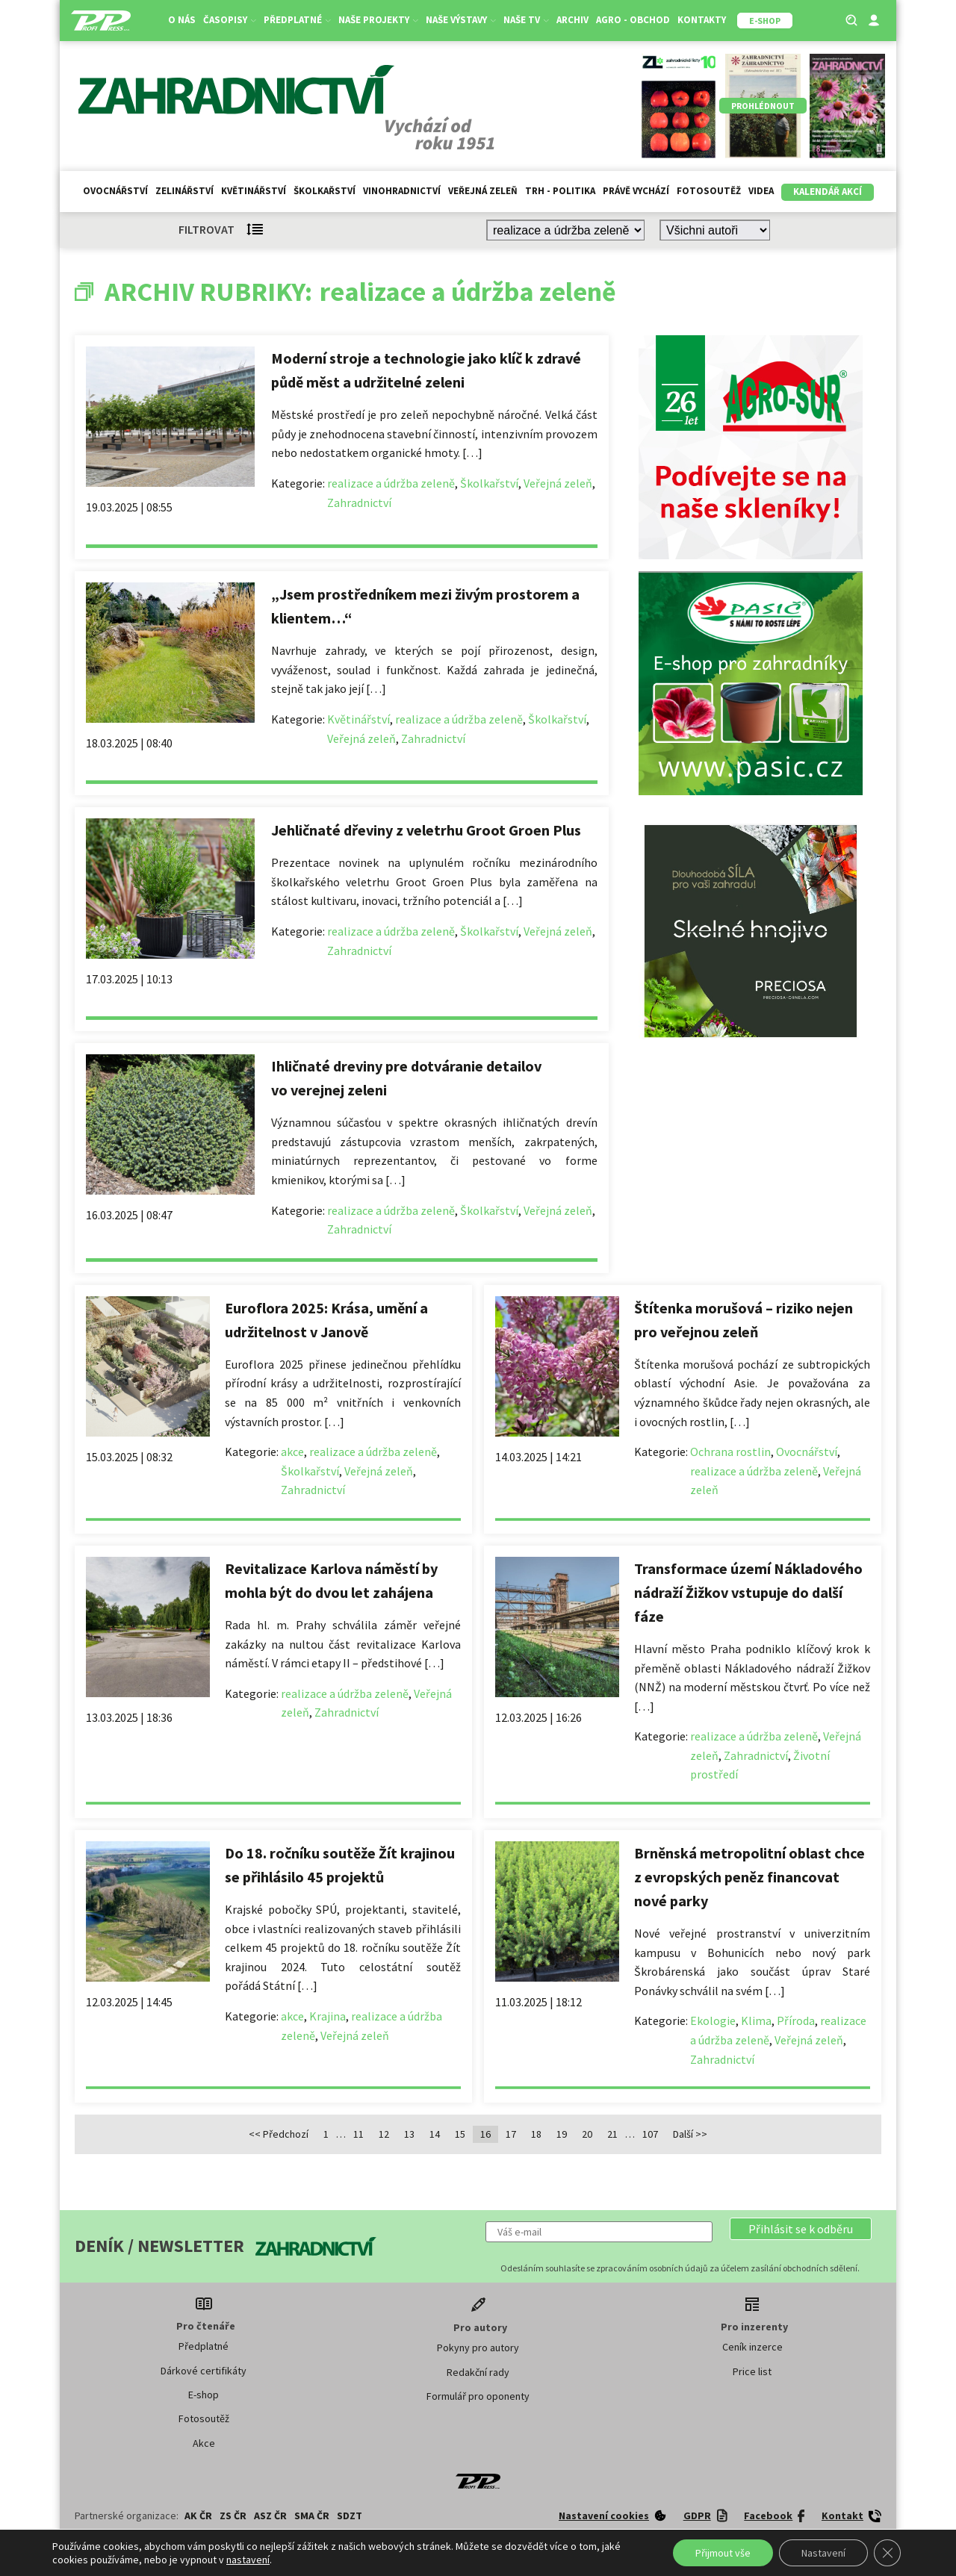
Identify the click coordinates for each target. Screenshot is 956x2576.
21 (612, 2134)
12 (384, 2134)
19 (561, 2134)
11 (358, 2134)
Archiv (572, 19)
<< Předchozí (278, 2134)
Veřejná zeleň (483, 190)
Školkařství (325, 190)
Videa (761, 190)
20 (587, 2134)
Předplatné (297, 19)
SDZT (349, 2515)
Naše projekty (378, 19)
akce (292, 1451)
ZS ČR (233, 2515)
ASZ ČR (270, 2515)
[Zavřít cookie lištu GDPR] (887, 2552)
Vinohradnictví (402, 190)
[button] (801, 2229)
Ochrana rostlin (730, 1451)
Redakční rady (478, 2372)
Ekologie (713, 2020)
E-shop (203, 2394)
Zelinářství (184, 190)
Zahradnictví (359, 502)
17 (511, 2134)
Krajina (327, 2016)
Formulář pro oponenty (478, 2396)
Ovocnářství (115, 190)
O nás (182, 19)
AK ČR (198, 2515)
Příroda (796, 2020)
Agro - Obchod (633, 19)
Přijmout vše (723, 2553)
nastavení (248, 2559)
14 (434, 2134)
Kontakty (701, 19)
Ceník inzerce (752, 2346)
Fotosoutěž (709, 190)
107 (650, 2134)
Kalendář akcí (827, 191)
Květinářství (253, 190)
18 (536, 2134)
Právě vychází (636, 190)
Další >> (690, 2134)
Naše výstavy (461, 19)
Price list (752, 2371)
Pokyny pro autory (478, 2347)
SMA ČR (311, 2515)
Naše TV (526, 19)
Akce (204, 2443)
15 (460, 2134)
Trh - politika (560, 190)
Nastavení (823, 2553)
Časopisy (229, 19)
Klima (756, 2020)
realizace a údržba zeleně (391, 483)
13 (409, 2134)
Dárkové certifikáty (203, 2370)
